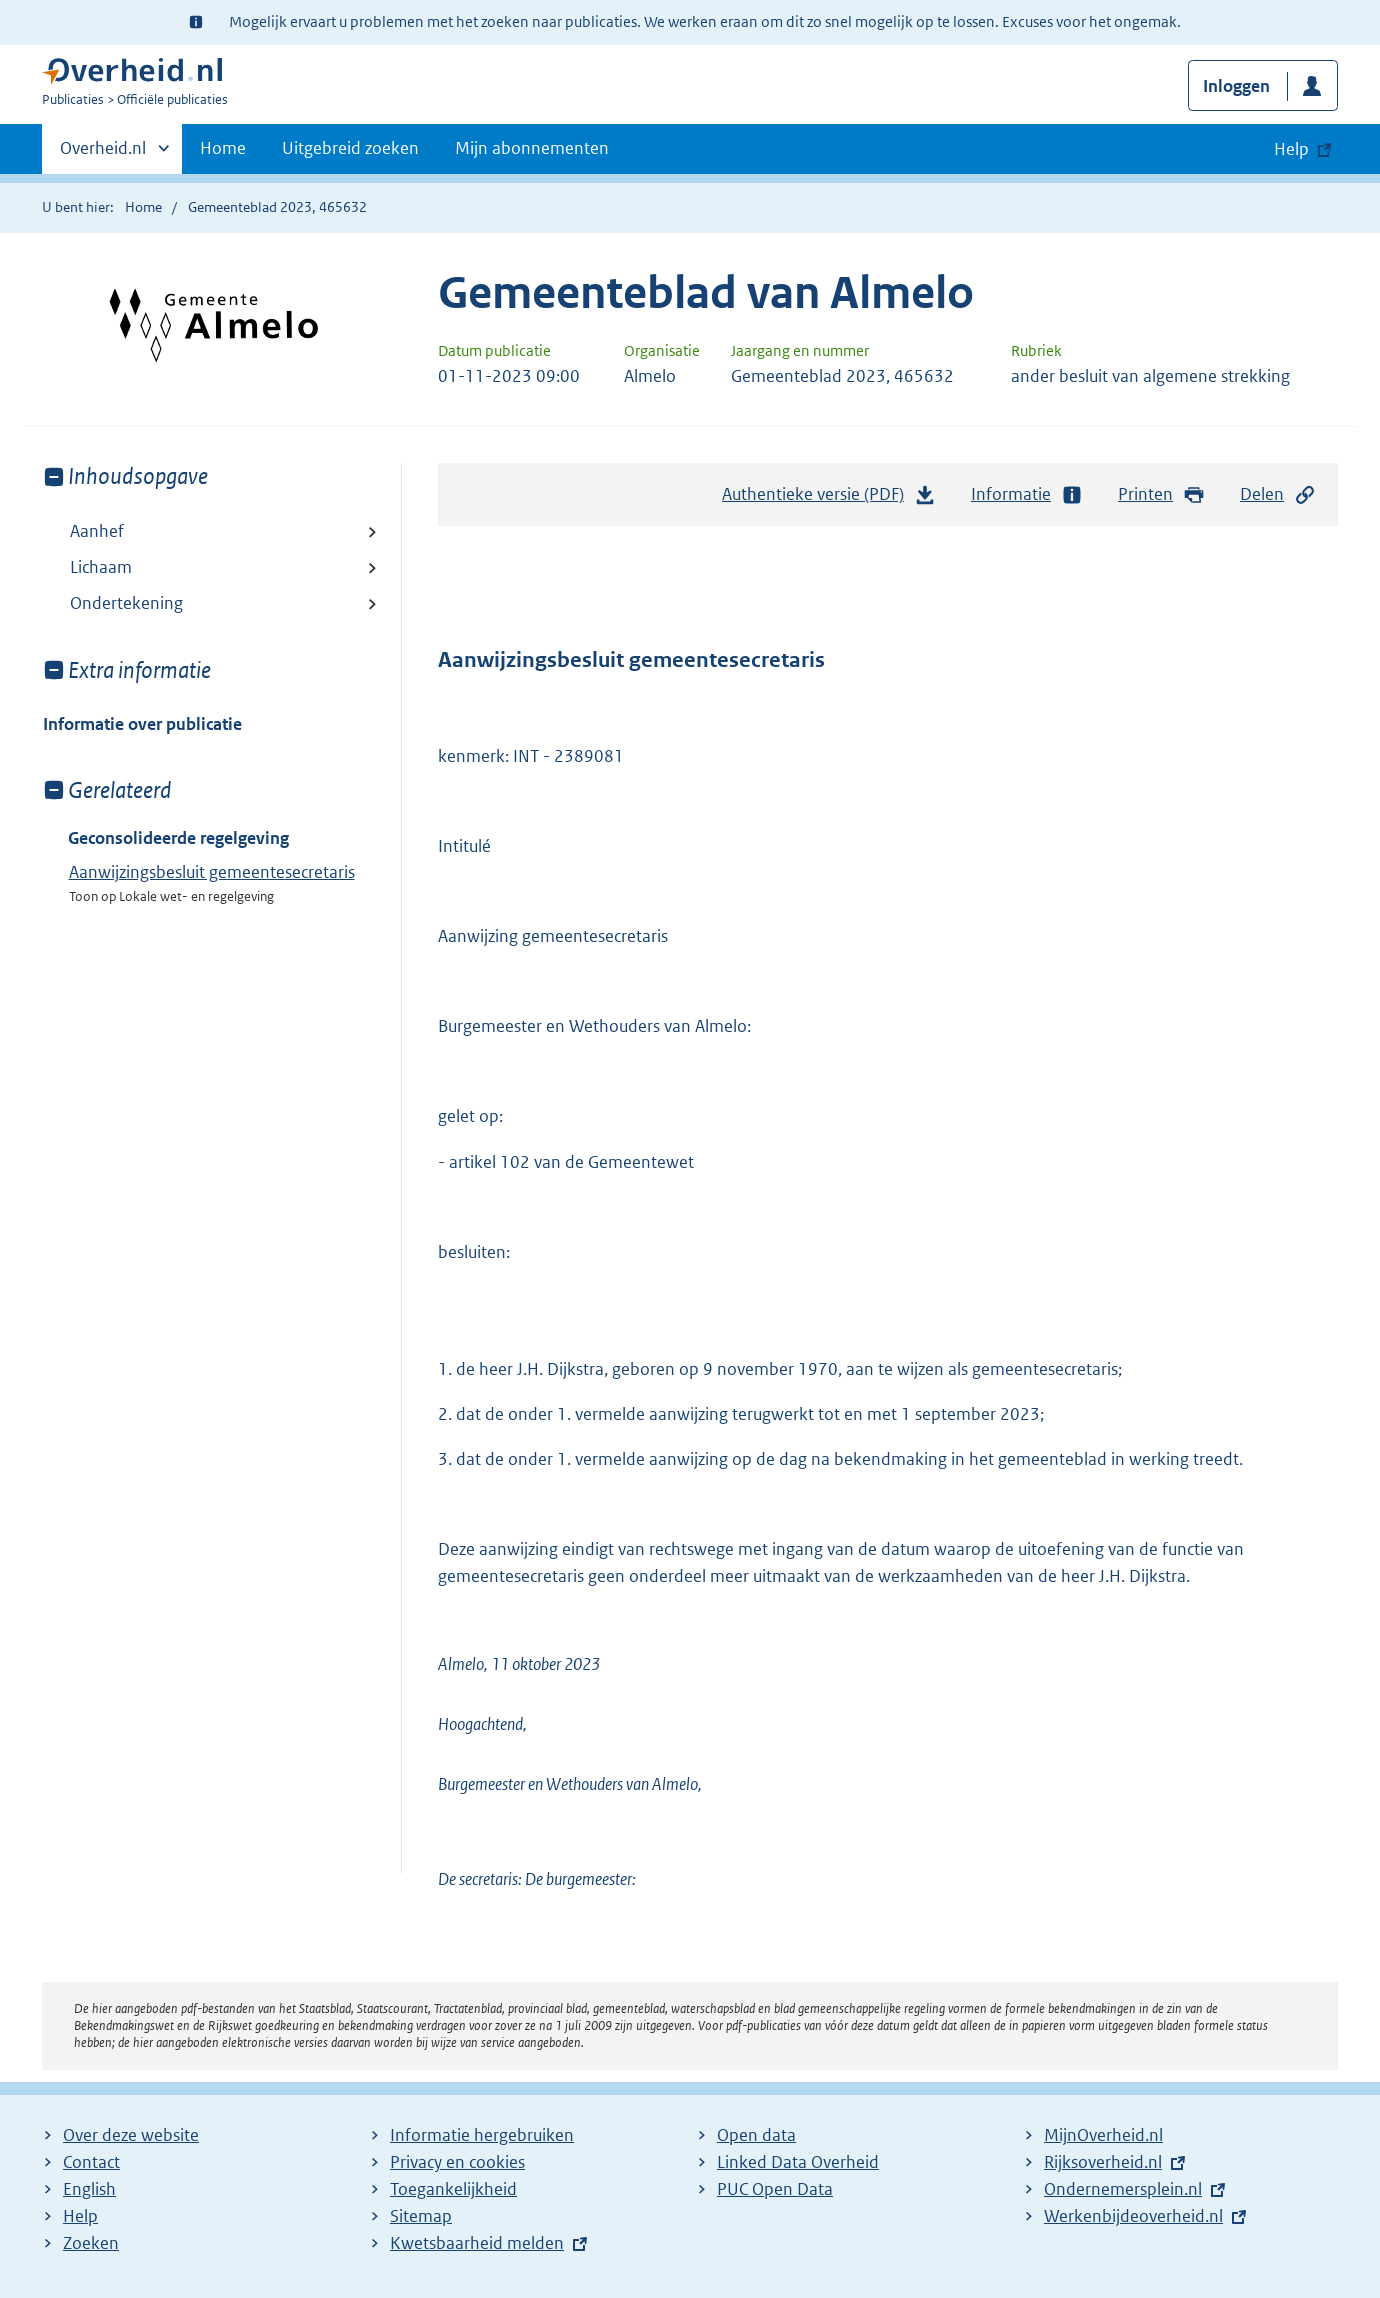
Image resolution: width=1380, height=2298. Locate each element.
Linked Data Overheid (798, 2162)
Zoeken (91, 2243)
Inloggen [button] (1236, 86)
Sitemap (421, 2216)
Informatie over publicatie (142, 724)
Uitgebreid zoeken (350, 148)
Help (80, 2216)
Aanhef (97, 531)
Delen (1278, 494)
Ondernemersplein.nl (1123, 2189)
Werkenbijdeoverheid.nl (1133, 2216)
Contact (91, 2162)
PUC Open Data (775, 2189)
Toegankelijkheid (453, 2189)
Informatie (1027, 494)
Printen (1161, 494)
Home (223, 148)
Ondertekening (126, 603)
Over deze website (131, 2135)
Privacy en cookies (457, 2162)
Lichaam (101, 567)
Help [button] (1291, 149)
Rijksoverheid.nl (1103, 2162)
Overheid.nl (103, 154)
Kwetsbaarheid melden (477, 2243)
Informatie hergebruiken (482, 2135)
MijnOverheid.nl (1103, 2135)
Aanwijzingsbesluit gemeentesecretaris (212, 872)
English (89, 2189)
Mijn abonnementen (532, 148)
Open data (756, 2135)
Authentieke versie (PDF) (829, 499)
